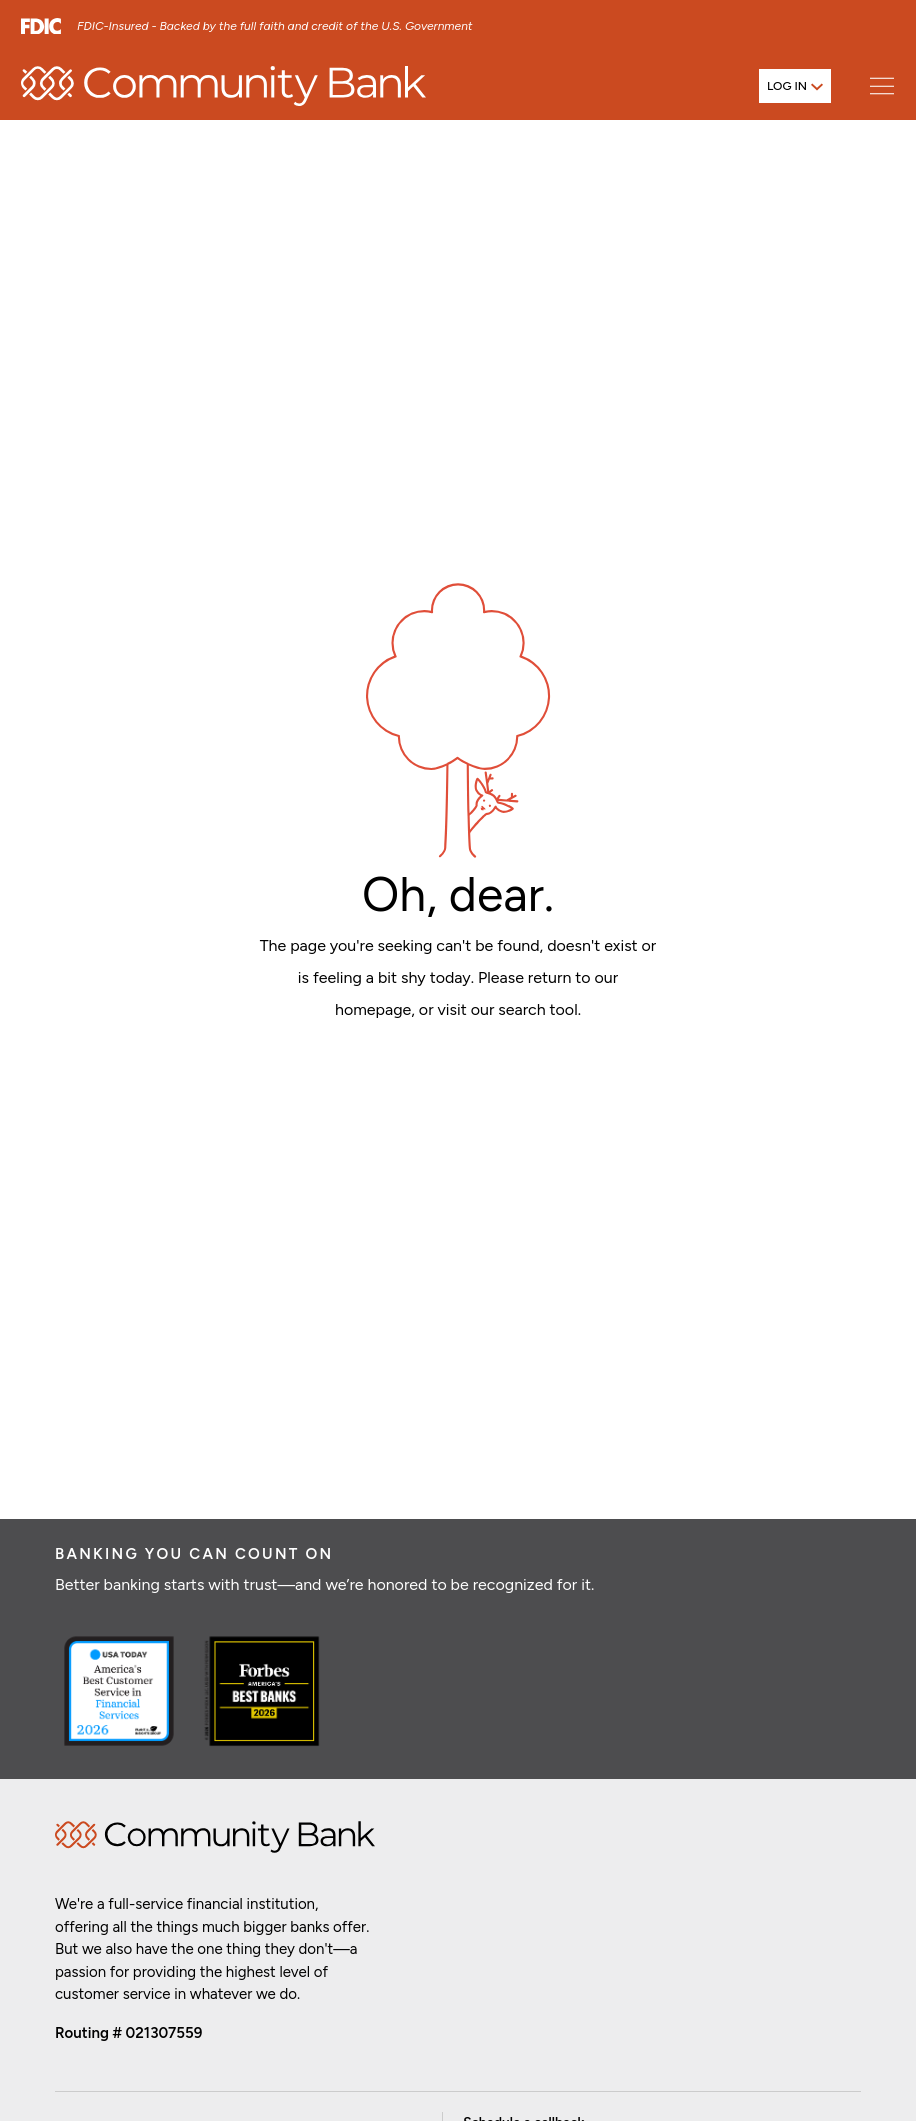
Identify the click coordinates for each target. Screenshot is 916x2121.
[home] (223, 86)
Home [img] (215, 1837)
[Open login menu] (795, 86)
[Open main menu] (881, 85)
